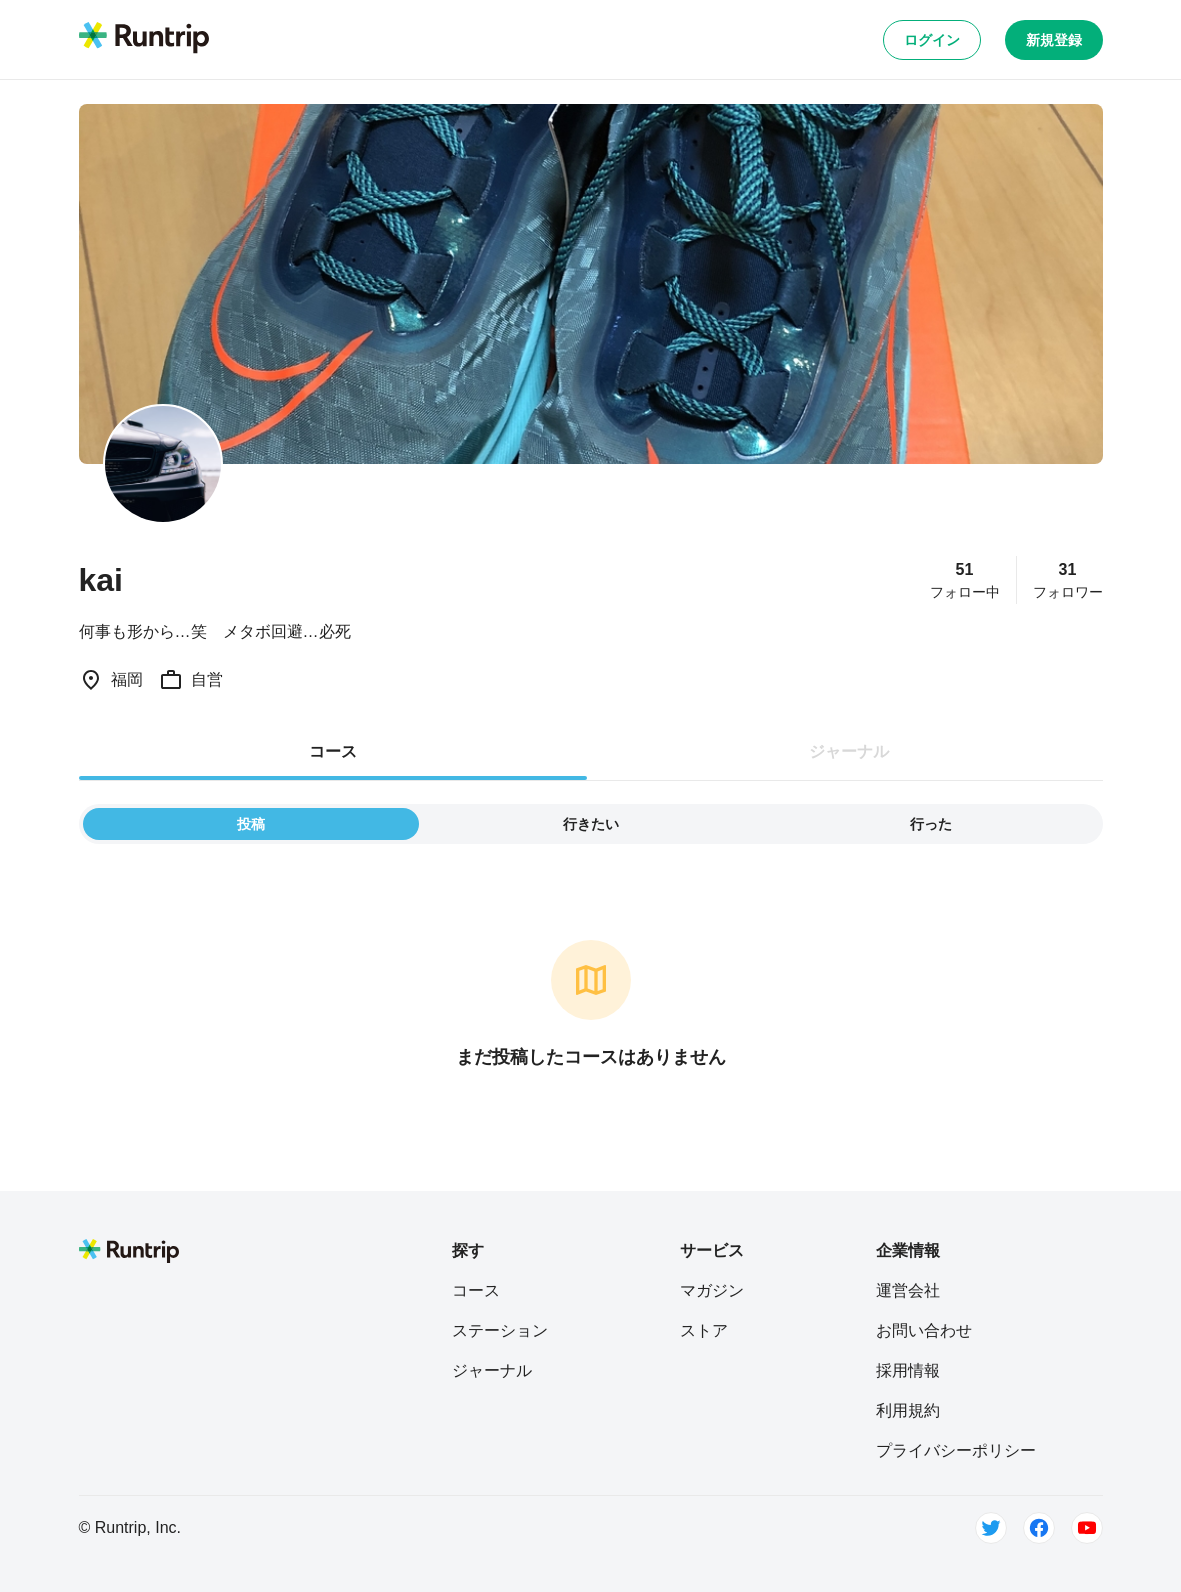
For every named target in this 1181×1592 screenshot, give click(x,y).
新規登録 (1054, 40)
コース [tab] (333, 751)
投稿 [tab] (251, 824)
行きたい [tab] (591, 824)
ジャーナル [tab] (849, 751)
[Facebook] (1039, 1528)
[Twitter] (991, 1528)
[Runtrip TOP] (144, 39)
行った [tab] (931, 824)
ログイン (932, 40)
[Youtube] (1087, 1528)
